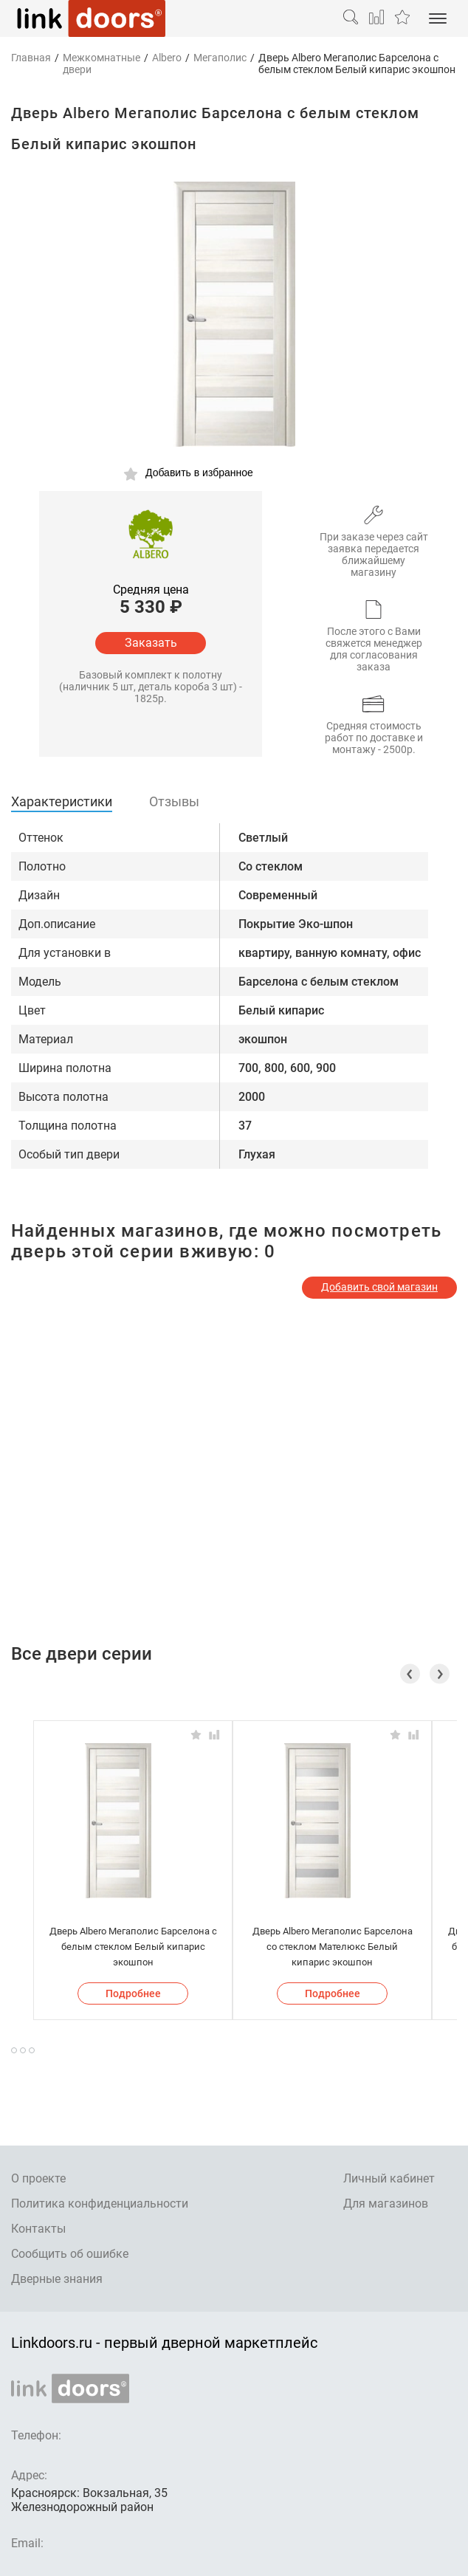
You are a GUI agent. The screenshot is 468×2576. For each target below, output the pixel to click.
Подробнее (133, 1993)
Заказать (151, 643)
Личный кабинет (389, 2178)
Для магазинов (385, 2204)
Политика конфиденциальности (99, 2204)
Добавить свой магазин (379, 1287)
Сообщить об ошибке (69, 2254)
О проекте (38, 2178)
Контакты (38, 2229)
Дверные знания (57, 2279)
